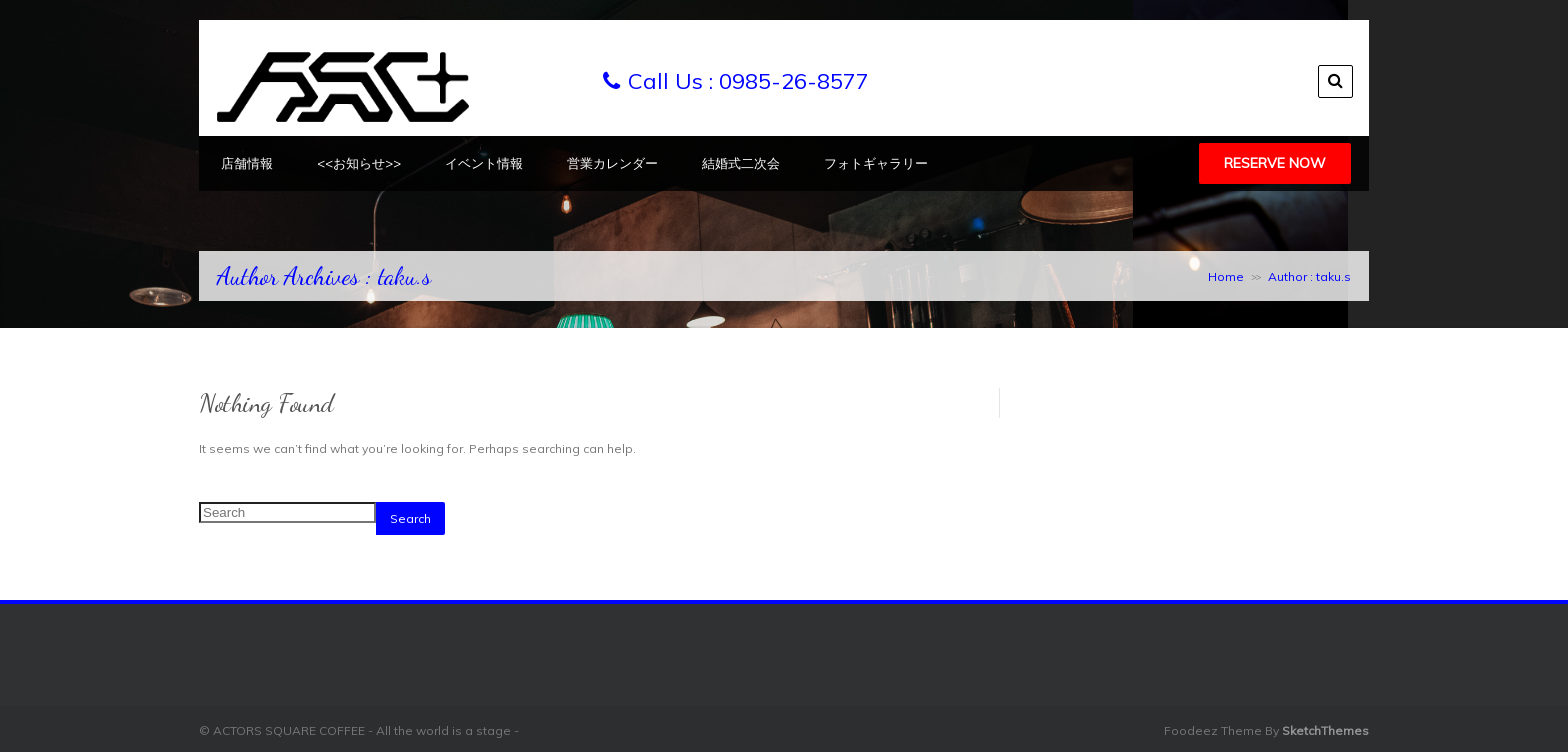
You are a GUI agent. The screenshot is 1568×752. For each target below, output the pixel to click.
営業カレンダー (612, 163)
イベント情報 (484, 163)
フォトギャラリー (876, 163)
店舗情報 (247, 163)
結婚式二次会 (741, 163)
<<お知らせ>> (359, 163)
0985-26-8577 (794, 81)
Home (1226, 276)
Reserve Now (1275, 163)
